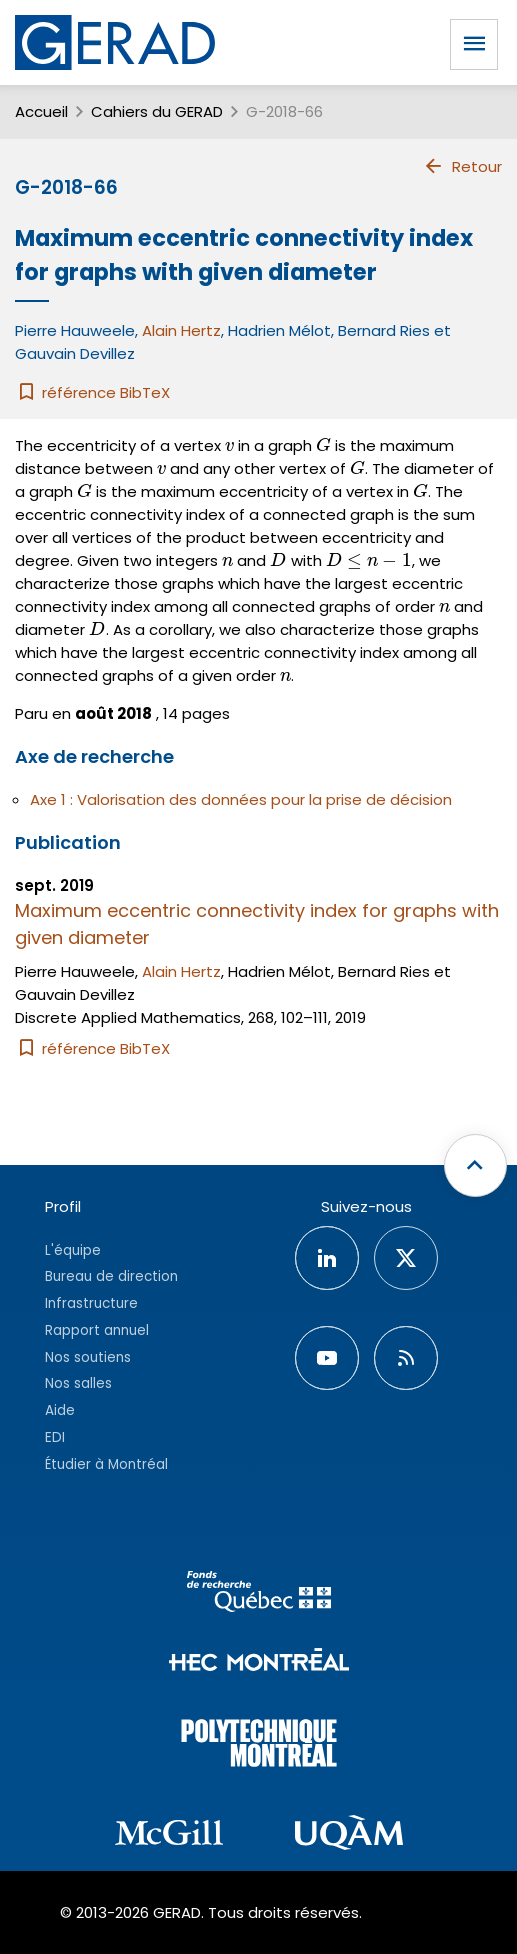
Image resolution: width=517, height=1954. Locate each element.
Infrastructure (91, 1303)
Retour (462, 166)
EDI (55, 1437)
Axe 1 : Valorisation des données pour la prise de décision (241, 799)
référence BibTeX (92, 392)
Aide (60, 1410)
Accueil (41, 111)
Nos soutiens (88, 1357)
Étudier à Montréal (106, 1464)
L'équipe (73, 1250)
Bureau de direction (111, 1276)
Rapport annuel (97, 1330)
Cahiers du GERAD (157, 111)
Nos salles (78, 1383)
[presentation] (229, 445)
